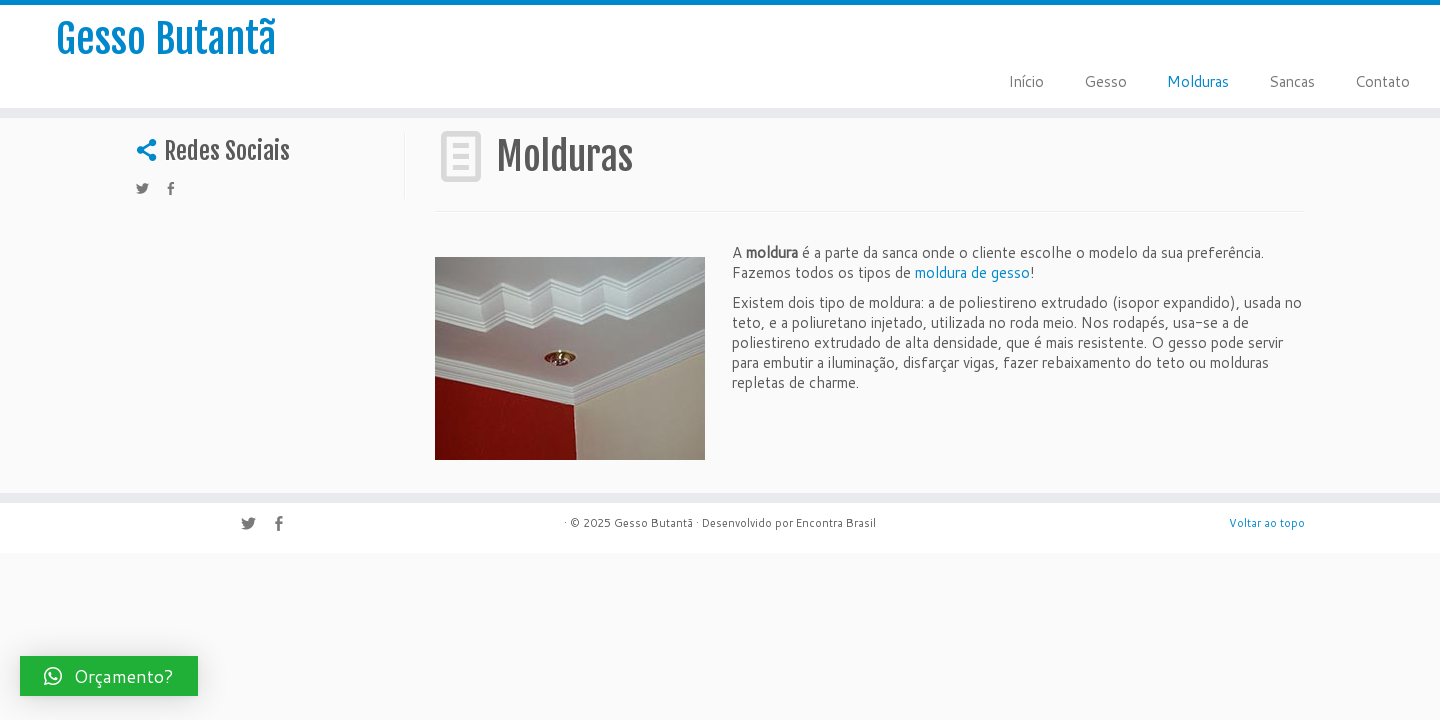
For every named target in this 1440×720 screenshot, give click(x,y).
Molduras (1198, 81)
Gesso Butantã (166, 39)
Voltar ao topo (1267, 523)
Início (1026, 81)
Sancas (1292, 81)
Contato (1382, 81)
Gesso (1105, 81)
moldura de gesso (972, 272)
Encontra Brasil (836, 523)
